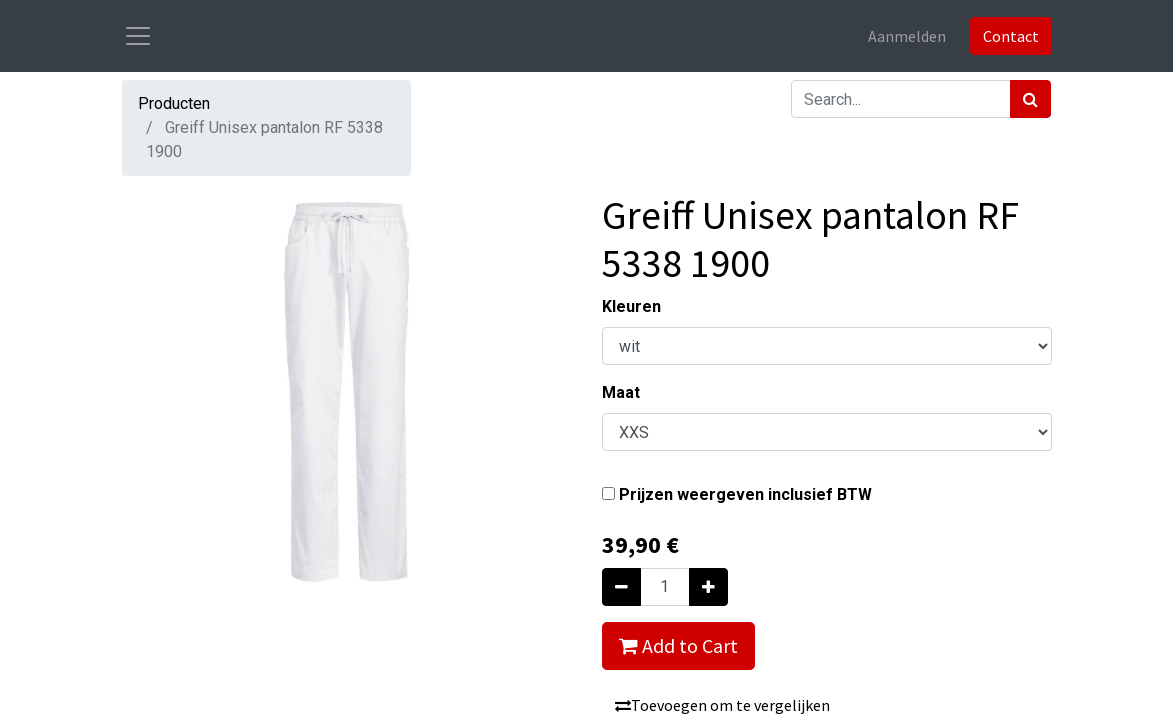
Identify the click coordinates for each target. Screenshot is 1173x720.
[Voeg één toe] (708, 587)
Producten (174, 103)
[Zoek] (1030, 99)
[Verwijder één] (621, 587)
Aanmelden (907, 36)
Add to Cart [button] (678, 645)
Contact (1011, 36)
